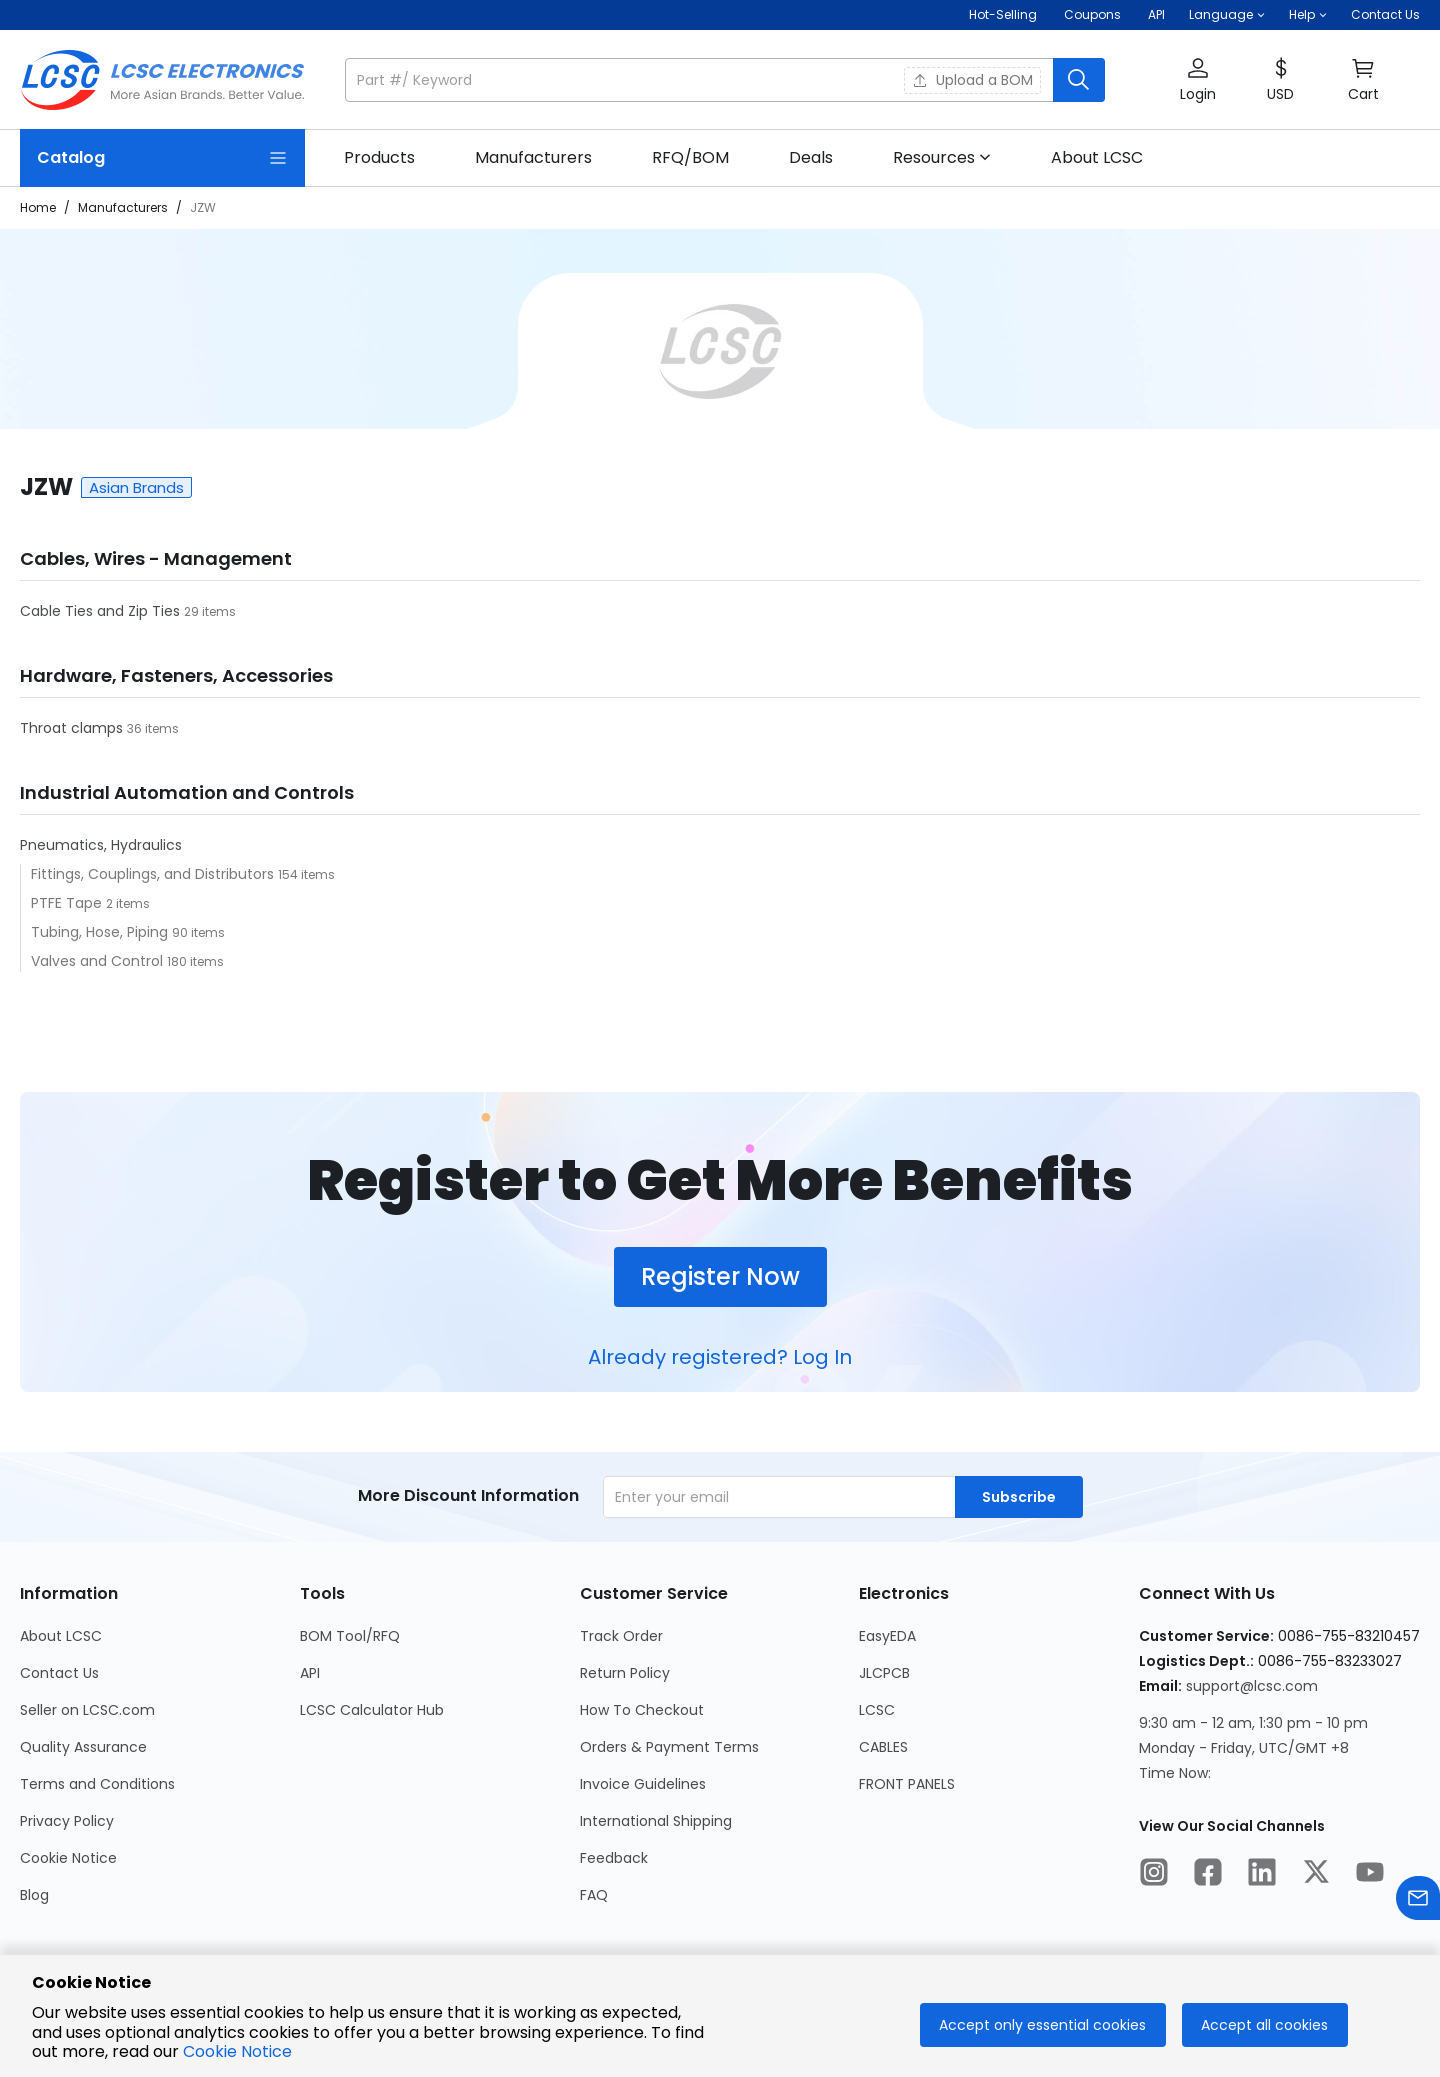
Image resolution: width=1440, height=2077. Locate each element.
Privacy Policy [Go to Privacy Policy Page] (67, 1821)
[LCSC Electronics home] (162, 80)
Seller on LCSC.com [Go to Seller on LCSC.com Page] (87, 1710)
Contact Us (1385, 14)
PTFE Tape (68, 903)
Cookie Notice (237, 2051)
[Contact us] (1418, 1901)
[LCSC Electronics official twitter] (1316, 1875)
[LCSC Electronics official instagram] (1154, 1875)
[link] (379, 158)
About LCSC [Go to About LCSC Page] (61, 1636)
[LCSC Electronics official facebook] (1208, 1875)
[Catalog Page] (162, 158)
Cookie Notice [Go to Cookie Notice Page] (68, 1858)
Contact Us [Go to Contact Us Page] (59, 1673)
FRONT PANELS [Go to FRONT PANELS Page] (907, 1784)
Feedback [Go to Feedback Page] (614, 1858)
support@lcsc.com (1252, 1686)
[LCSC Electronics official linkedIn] (1262, 1875)
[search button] (1079, 80)
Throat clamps (73, 728)
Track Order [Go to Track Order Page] (621, 1636)
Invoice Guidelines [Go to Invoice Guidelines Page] (643, 1784)
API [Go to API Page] (310, 1673)
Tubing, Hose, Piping (101, 932)
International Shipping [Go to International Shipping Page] (656, 1821)
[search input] (701, 80)
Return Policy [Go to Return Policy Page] (625, 1673)
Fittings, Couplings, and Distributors (154, 874)
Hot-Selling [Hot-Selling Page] (1004, 14)
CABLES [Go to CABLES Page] (883, 1747)
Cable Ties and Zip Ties (102, 611)
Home (38, 207)
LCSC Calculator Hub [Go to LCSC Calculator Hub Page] (372, 1710)
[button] (1227, 15)
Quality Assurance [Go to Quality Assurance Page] (83, 1747)
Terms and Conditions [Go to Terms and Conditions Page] (97, 1784)
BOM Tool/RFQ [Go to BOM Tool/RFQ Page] (350, 1636)
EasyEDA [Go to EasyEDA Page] (887, 1636)
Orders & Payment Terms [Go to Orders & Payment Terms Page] (669, 1747)
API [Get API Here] (1156, 14)
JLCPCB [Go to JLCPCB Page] (884, 1673)
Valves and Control (99, 961)
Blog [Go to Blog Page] (34, 1895)
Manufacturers (123, 207)
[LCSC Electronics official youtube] (1370, 1875)
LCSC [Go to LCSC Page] (877, 1710)
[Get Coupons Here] (1092, 15)
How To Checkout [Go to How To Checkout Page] (642, 1710)
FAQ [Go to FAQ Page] (594, 1895)
